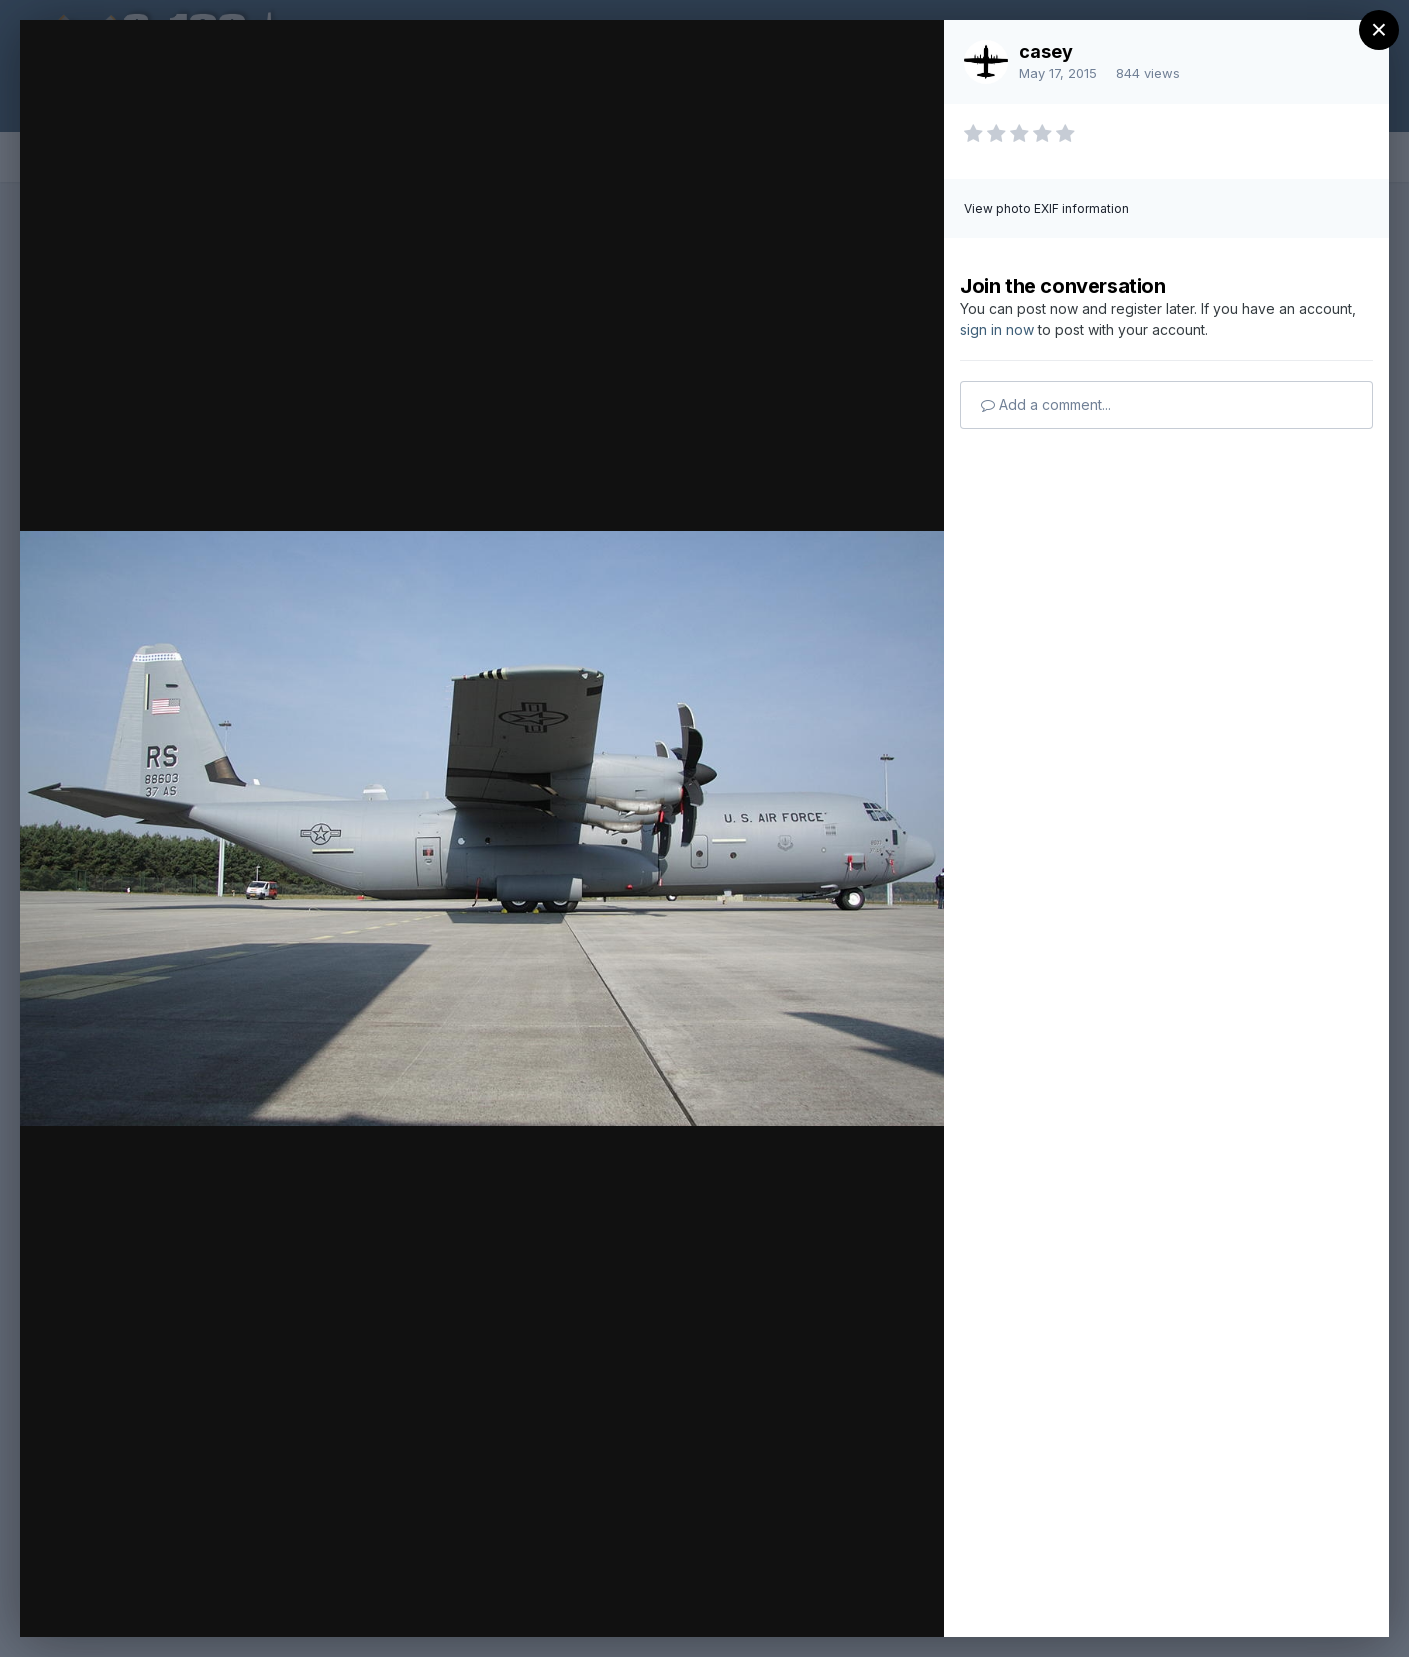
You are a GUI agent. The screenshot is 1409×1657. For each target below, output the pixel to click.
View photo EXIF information (1046, 208)
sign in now (997, 329)
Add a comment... (1046, 404)
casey (1046, 51)
